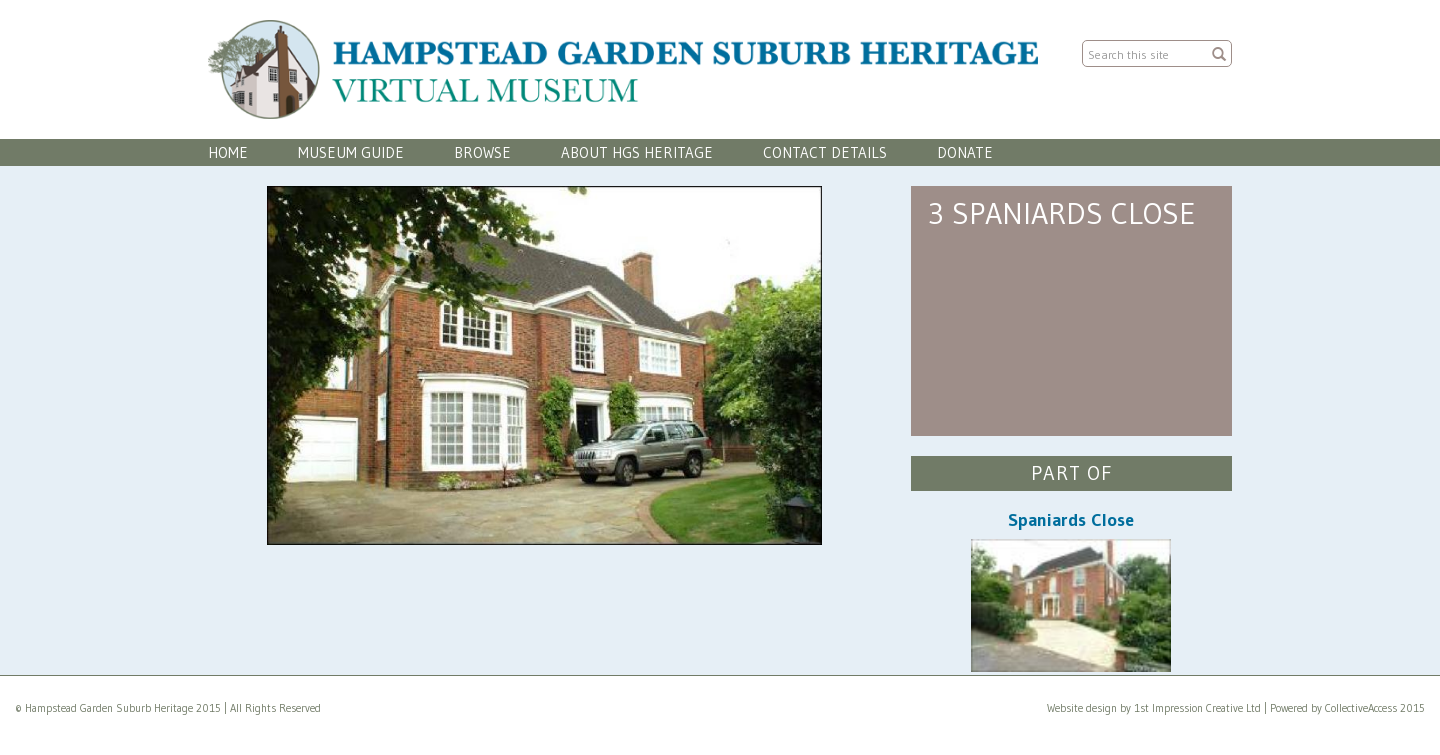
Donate (965, 152)
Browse (482, 152)
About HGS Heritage (637, 152)
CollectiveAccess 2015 (1375, 708)
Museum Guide (351, 152)
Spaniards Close (1071, 520)
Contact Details (825, 152)
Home (228, 152)
